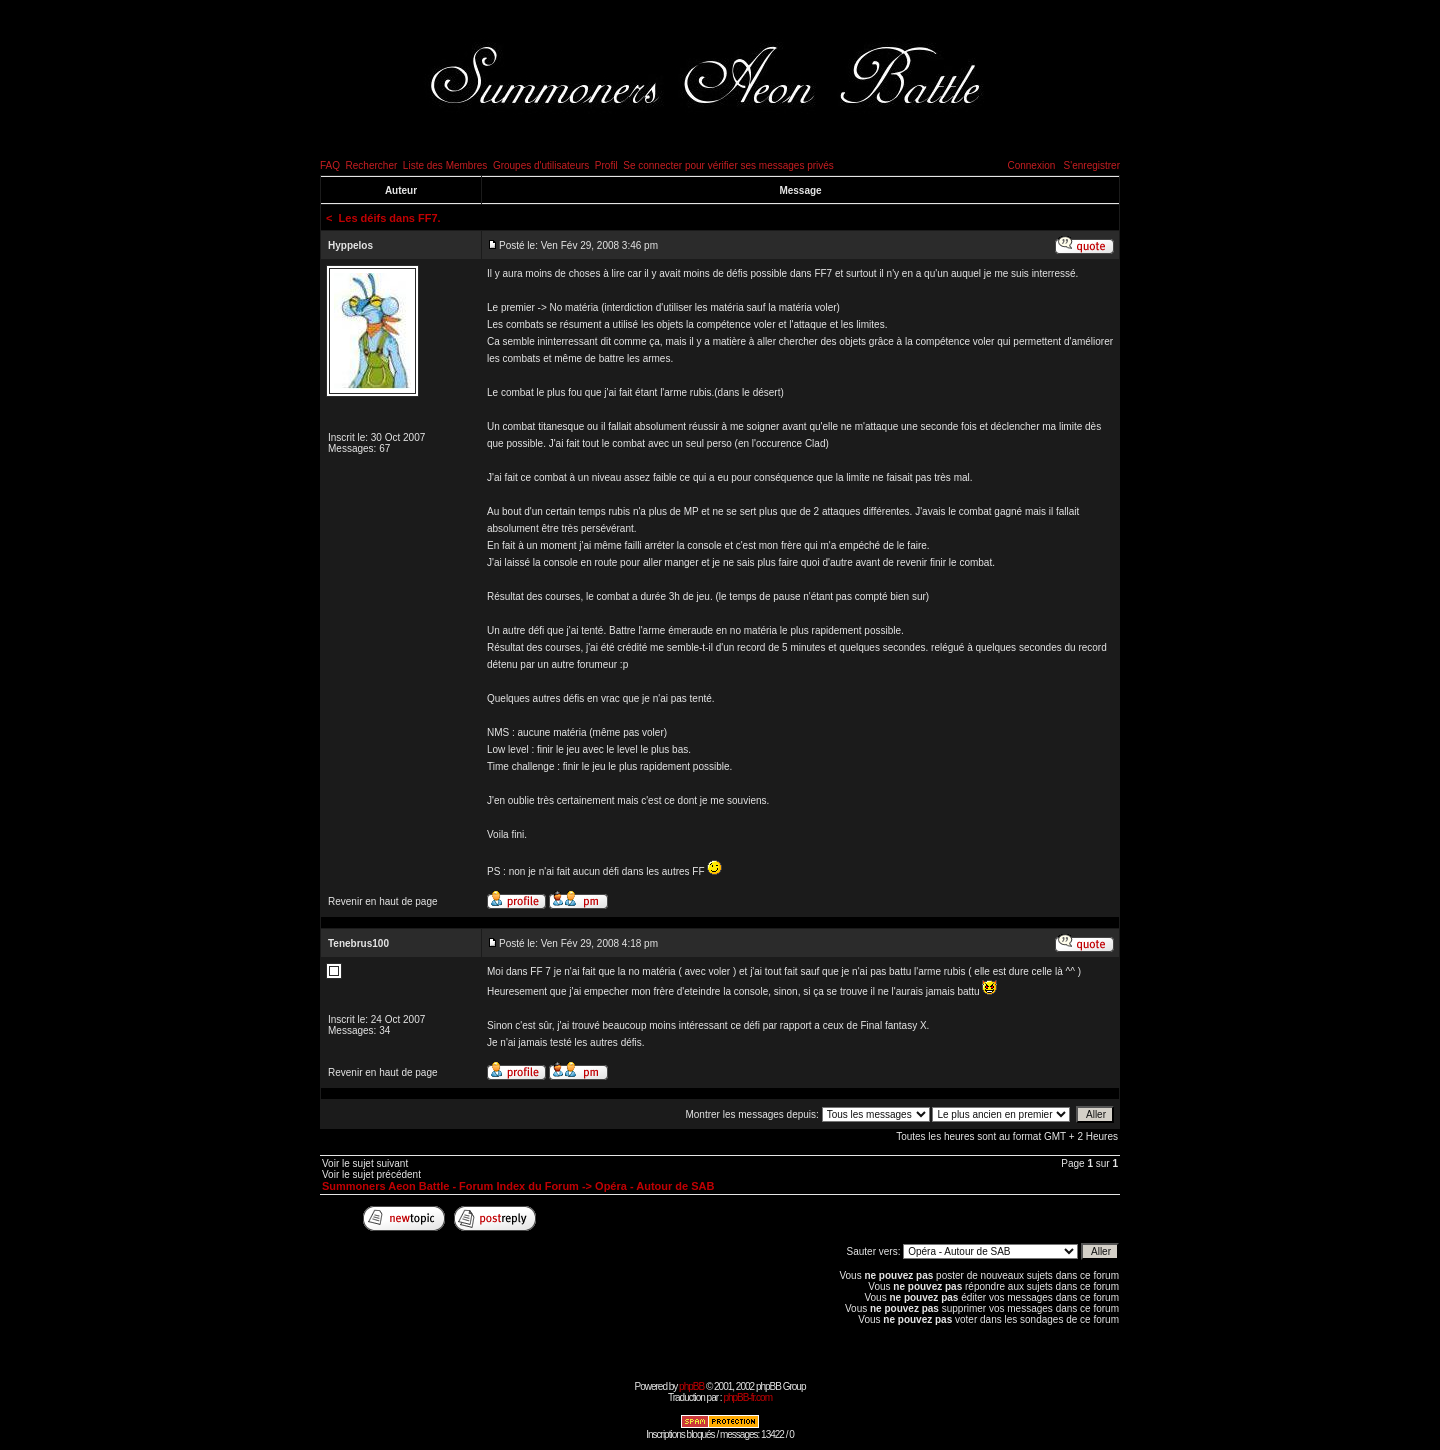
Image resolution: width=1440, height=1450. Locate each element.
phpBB (691, 1386)
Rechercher (372, 165)
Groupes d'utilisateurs (541, 165)
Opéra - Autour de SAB (654, 1186)
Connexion (1031, 165)
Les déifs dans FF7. (390, 218)
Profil (606, 165)
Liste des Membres (445, 165)
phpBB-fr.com (747, 1397)
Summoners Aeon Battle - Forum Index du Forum (450, 1186)
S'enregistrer (1092, 165)
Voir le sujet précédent (371, 1174)
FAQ (330, 165)
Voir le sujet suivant (365, 1163)
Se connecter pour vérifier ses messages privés (728, 165)
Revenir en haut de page (383, 901)
